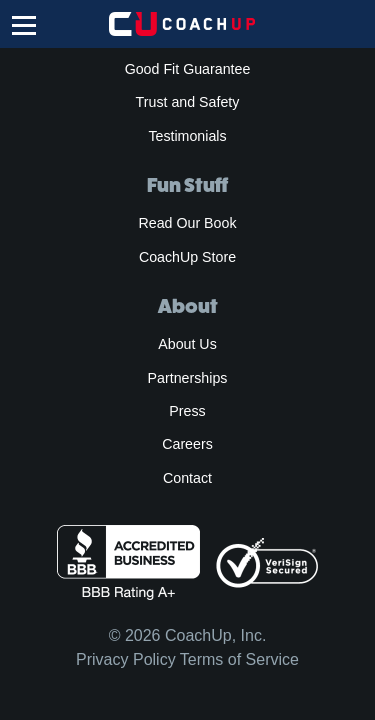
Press (187, 411)
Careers (187, 444)
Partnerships (188, 378)
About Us (187, 344)
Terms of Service (239, 659)
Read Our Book (187, 223)
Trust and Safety (188, 102)
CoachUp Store (187, 257)
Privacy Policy (126, 659)
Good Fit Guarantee (188, 69)
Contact (187, 478)
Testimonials (187, 136)
